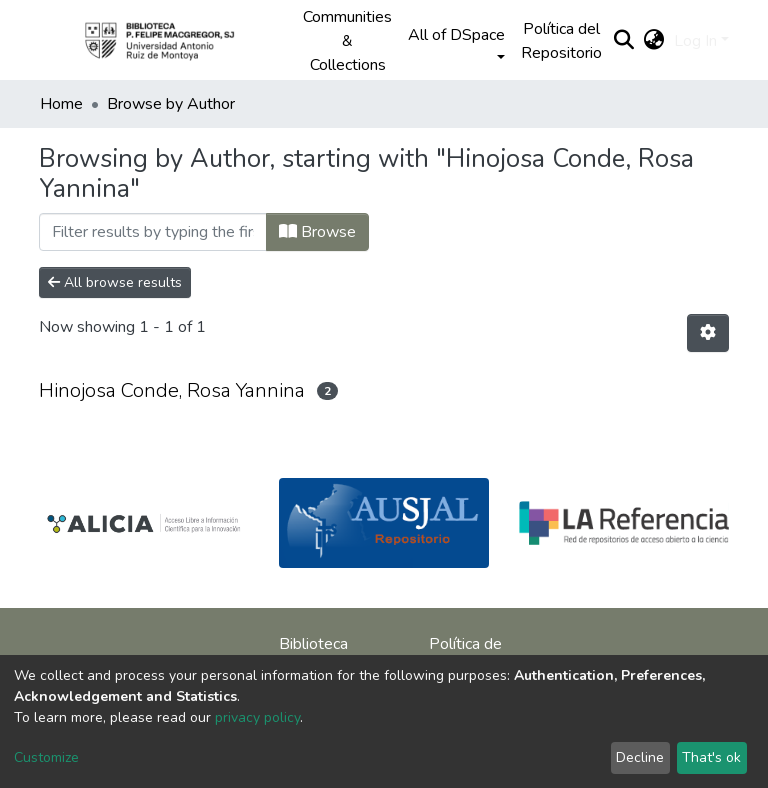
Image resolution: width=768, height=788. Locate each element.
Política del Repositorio (561, 41)
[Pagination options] (708, 333)
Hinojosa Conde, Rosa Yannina (172, 390)
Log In (695, 41)
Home (61, 104)
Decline (640, 757)
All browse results (115, 282)
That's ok (711, 757)
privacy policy (257, 717)
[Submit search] (623, 41)
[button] (653, 41)
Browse (317, 232)
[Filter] (153, 232)
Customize (46, 757)
